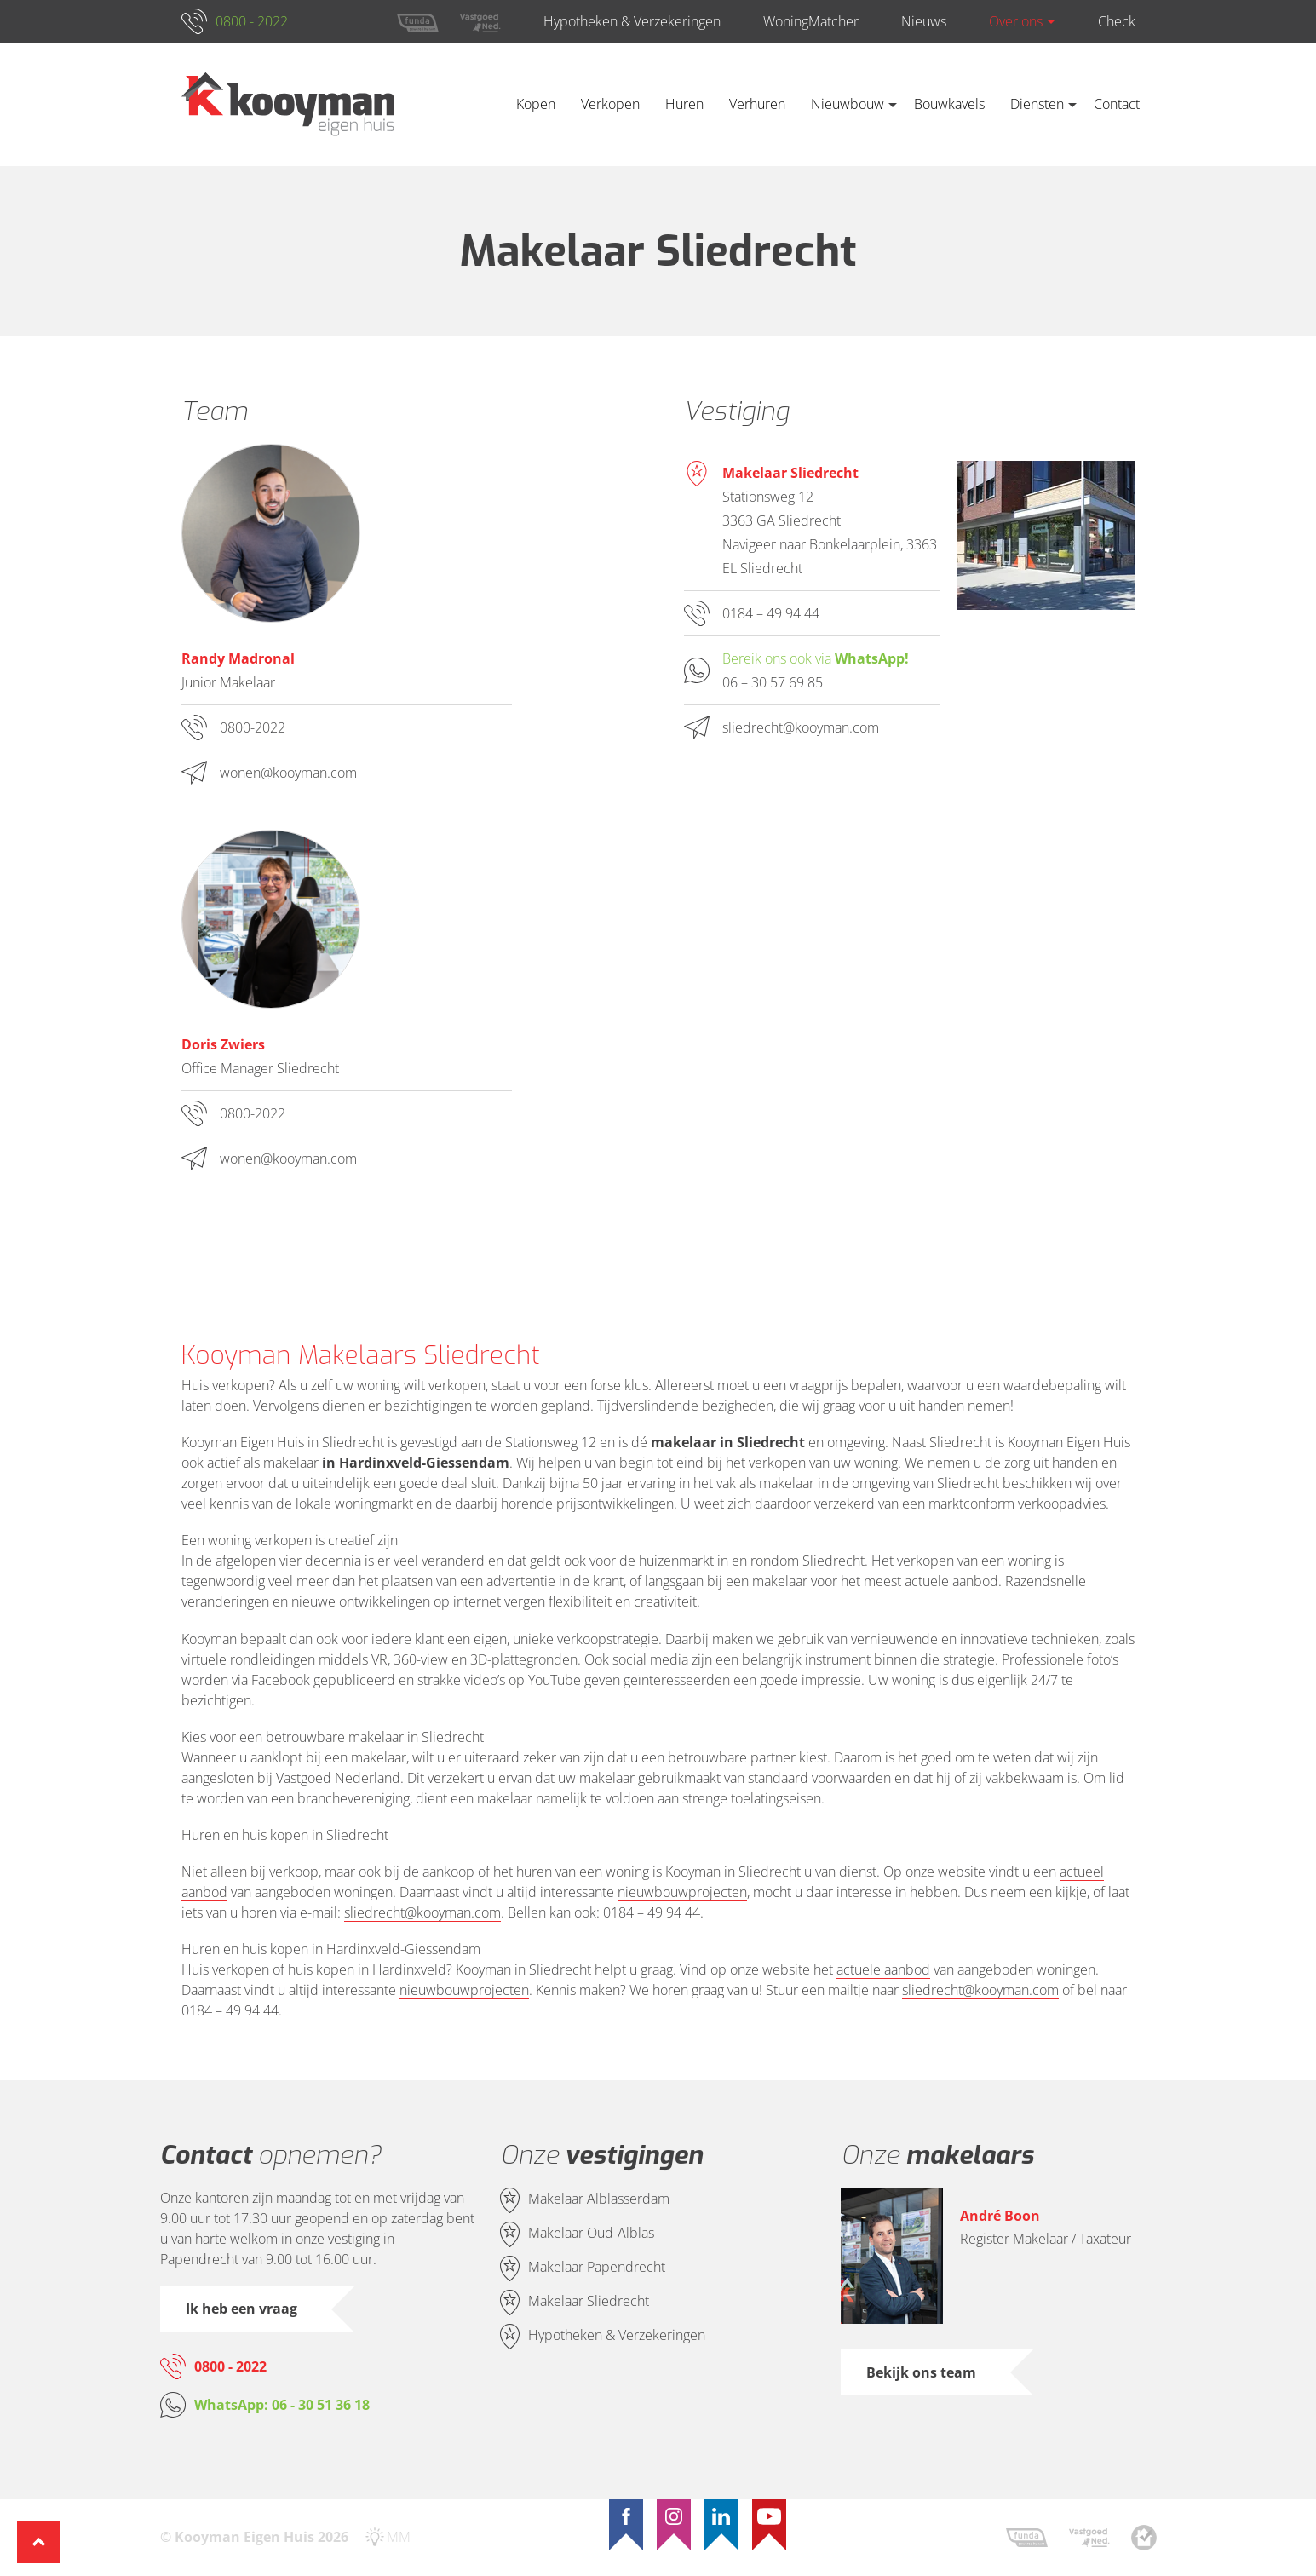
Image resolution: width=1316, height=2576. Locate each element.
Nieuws (923, 21)
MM (399, 2536)
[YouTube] (769, 2516)
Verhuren (757, 104)
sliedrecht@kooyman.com (800, 727)
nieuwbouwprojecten (682, 1892)
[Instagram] (674, 2516)
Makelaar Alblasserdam (598, 2199)
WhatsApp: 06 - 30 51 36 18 (282, 2404)
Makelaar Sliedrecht (588, 2301)
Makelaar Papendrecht (596, 2267)
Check (1116, 21)
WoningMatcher (811, 21)
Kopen (535, 104)
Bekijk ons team (921, 2372)
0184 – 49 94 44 (770, 613)
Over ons (1016, 21)
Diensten (1037, 104)
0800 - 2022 (252, 21)
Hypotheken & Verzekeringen (632, 21)
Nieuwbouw (847, 104)
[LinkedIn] (721, 2516)
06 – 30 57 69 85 (772, 682)
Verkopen (610, 104)
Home (478, 104)
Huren (684, 104)
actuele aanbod (883, 1969)
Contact (1117, 104)
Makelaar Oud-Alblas (591, 2233)
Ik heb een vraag (241, 2308)
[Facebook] (626, 2516)
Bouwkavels (949, 104)
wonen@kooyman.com (288, 772)
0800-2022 (252, 727)
